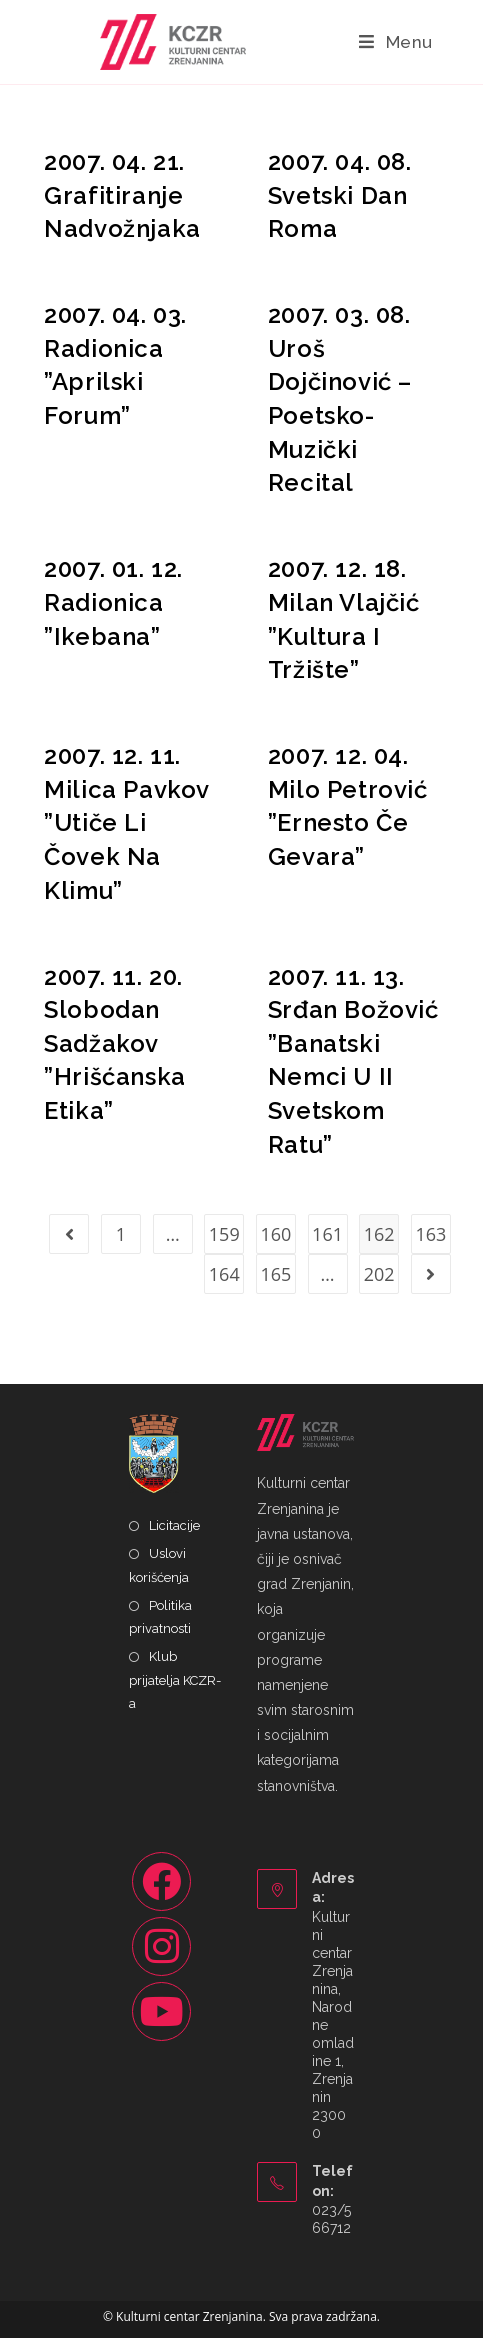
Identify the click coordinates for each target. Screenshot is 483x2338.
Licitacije (174, 1525)
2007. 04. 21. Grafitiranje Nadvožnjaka (122, 195)
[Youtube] (161, 2011)
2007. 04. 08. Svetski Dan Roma (340, 195)
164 (224, 1274)
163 (430, 1234)
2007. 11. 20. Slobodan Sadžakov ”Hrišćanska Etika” (115, 1043)
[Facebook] (161, 1881)
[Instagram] (161, 1946)
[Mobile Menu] (396, 42)
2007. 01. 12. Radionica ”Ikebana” (113, 602)
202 (379, 1274)
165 (275, 1274)
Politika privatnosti (160, 1617)
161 (327, 1234)
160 (275, 1234)
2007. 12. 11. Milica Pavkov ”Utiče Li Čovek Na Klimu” (126, 822)
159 (224, 1234)
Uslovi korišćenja (159, 1565)
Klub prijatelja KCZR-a (175, 1680)
